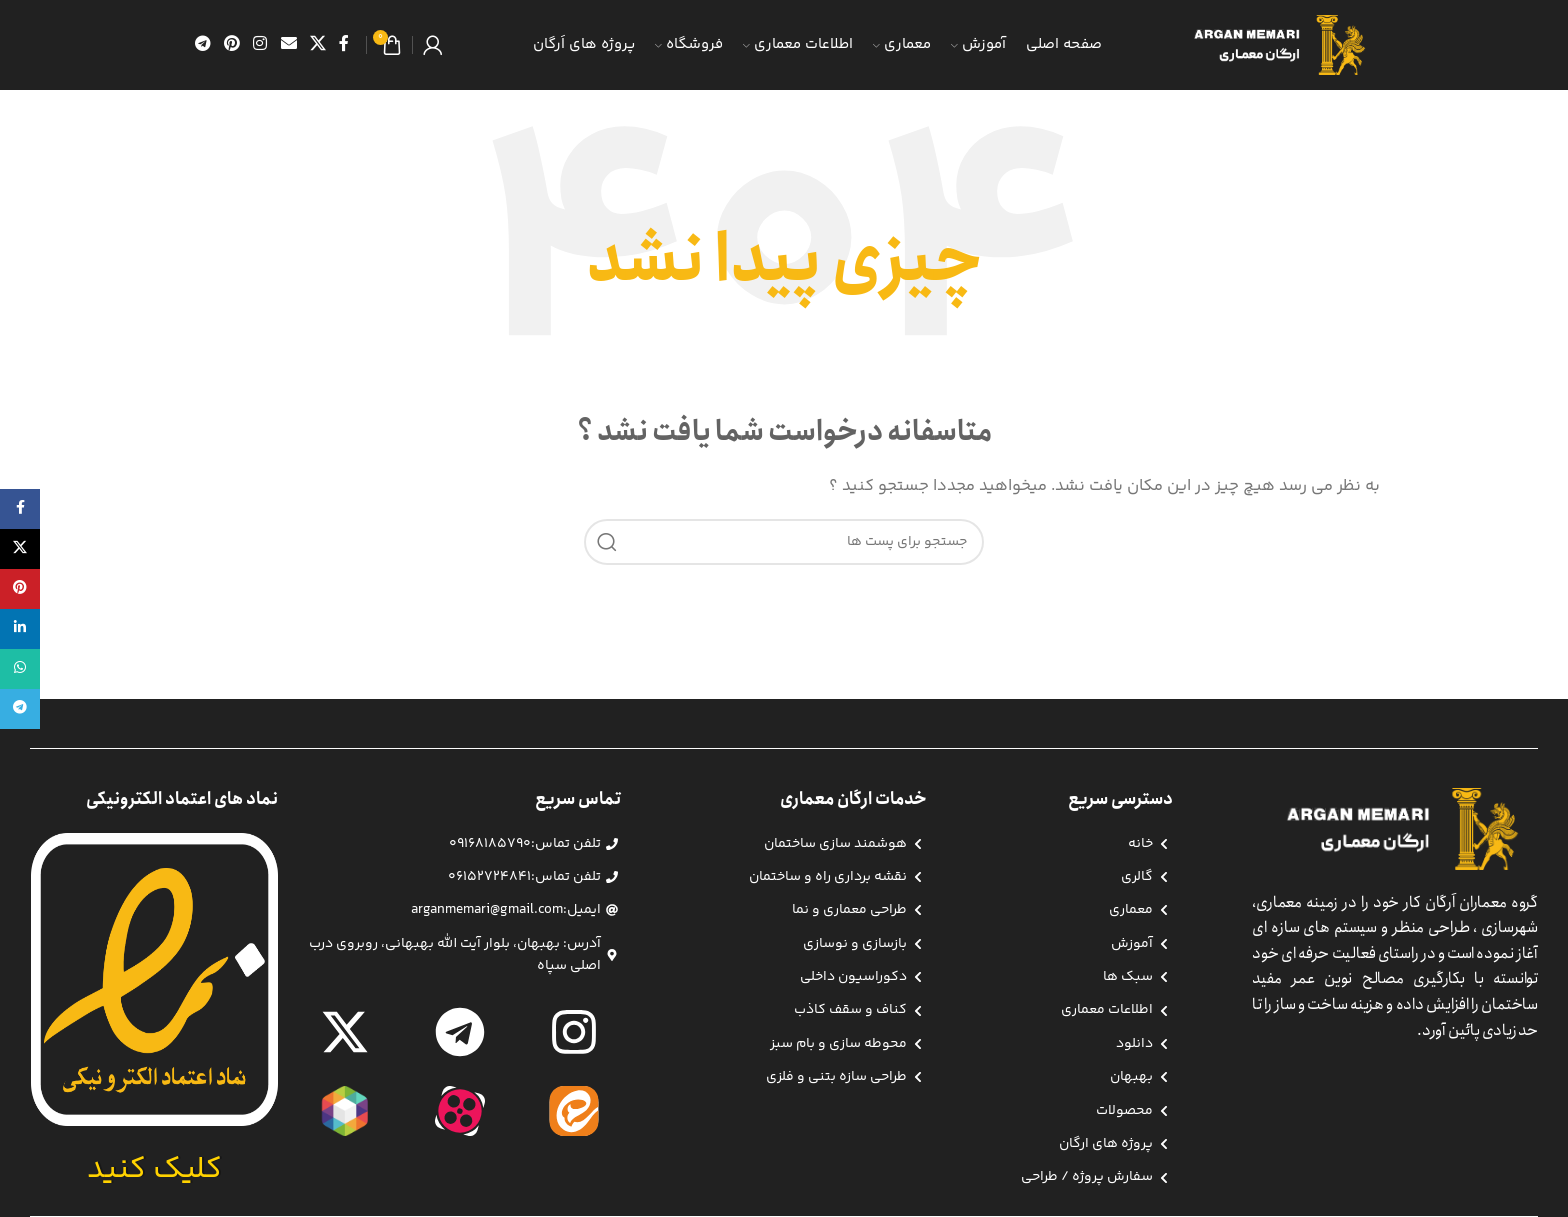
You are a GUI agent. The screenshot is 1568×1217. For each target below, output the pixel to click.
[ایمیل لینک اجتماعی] (288, 44)
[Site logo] (1286, 44)
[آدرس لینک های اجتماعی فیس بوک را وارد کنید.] (344, 44)
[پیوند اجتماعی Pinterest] (231, 44)
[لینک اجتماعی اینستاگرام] (260, 44)
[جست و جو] (784, 542)
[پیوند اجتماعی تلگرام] (202, 44)
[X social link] (317, 44)
